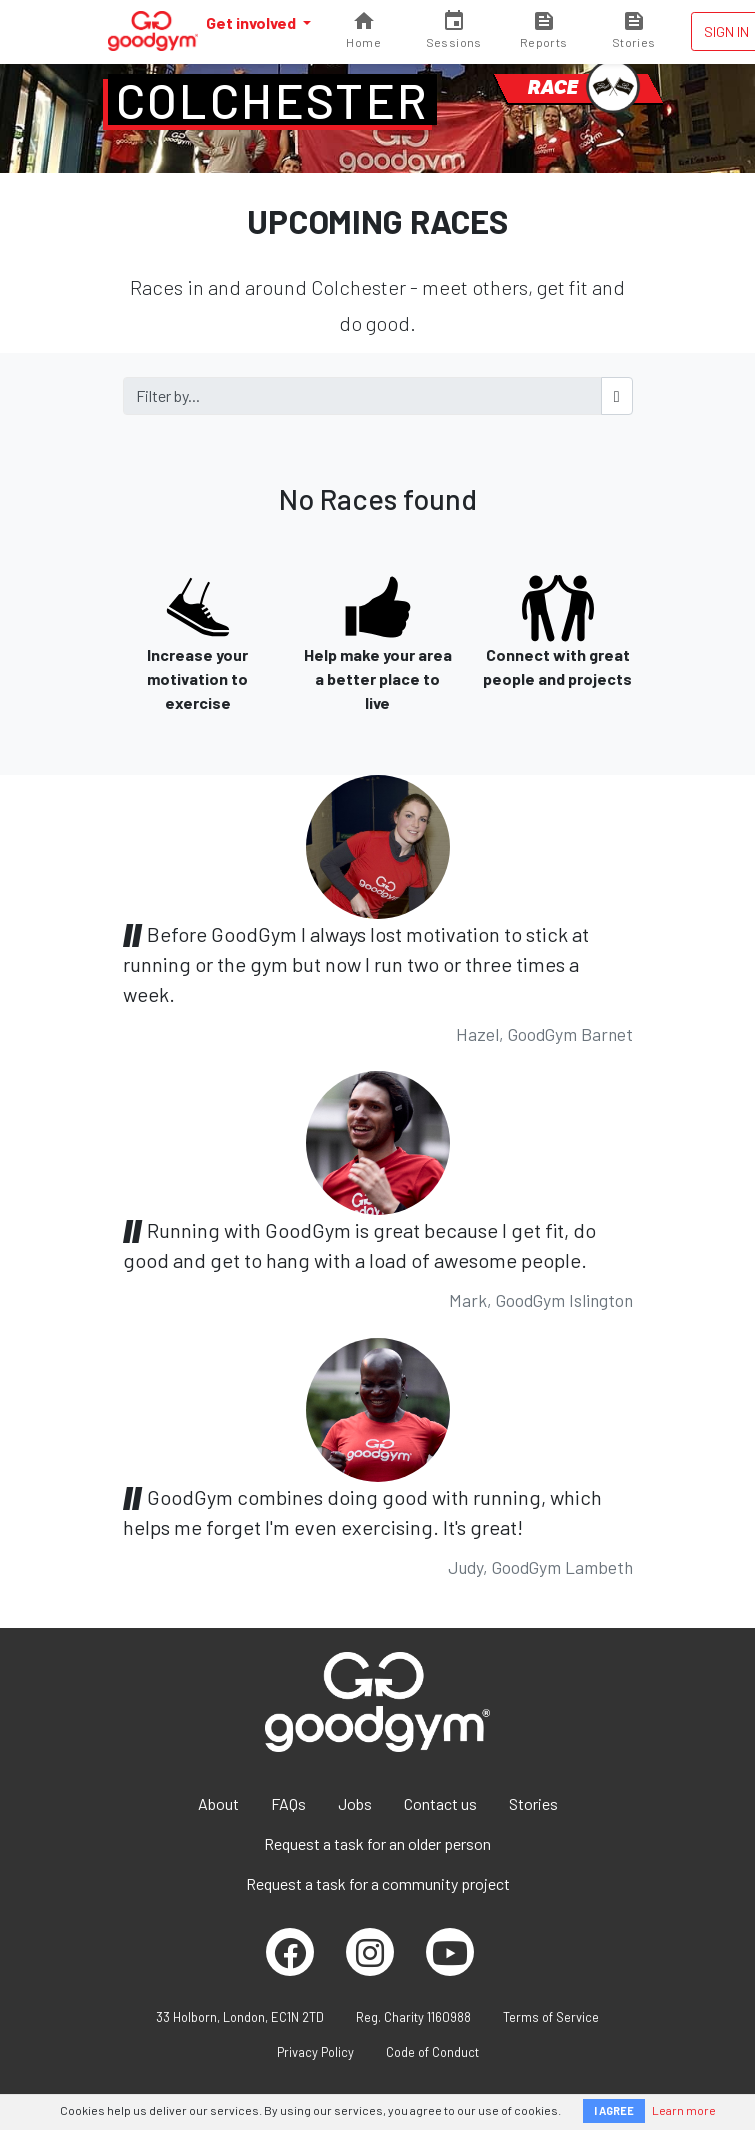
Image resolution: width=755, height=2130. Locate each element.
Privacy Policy (315, 2052)
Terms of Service (551, 2017)
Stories (533, 1803)
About (218, 1803)
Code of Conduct (432, 2052)
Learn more (684, 2110)
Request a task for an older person (377, 1843)
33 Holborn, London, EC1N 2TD (240, 2017)
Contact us (440, 1803)
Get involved (252, 22)
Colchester (272, 100)
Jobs (355, 1803)
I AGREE (614, 2110)
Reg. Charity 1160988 (413, 2017)
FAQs (288, 1803)
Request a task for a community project (378, 1883)
